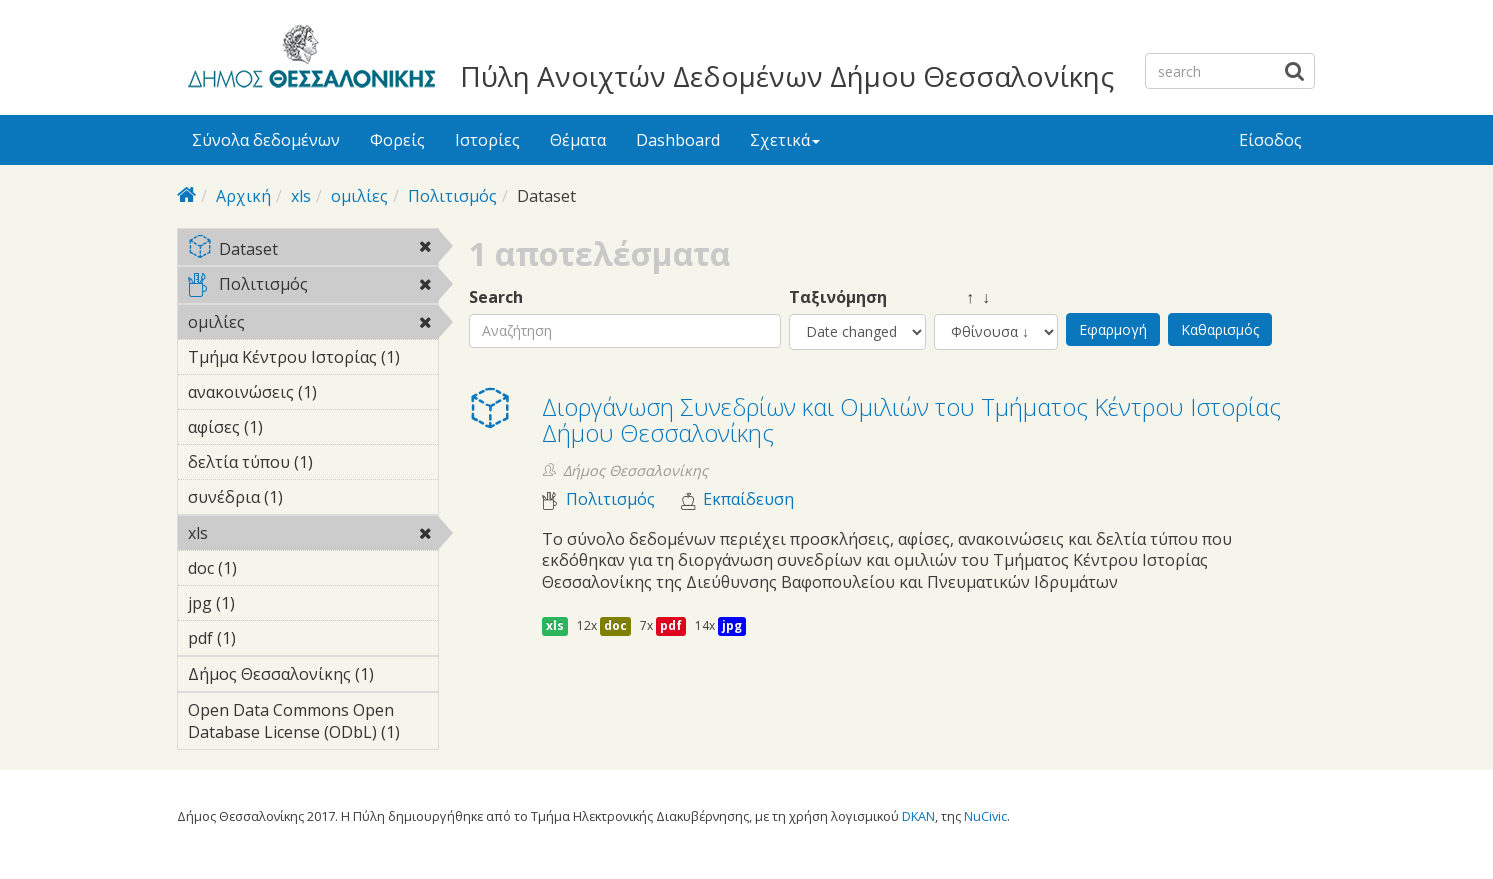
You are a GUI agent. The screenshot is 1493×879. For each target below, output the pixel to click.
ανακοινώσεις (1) (313, 395)
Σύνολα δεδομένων (266, 140)
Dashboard (678, 140)
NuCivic (985, 816)
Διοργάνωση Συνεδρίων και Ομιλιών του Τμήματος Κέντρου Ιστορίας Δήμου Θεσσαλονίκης (911, 419)
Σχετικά (785, 140)
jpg (732, 625)
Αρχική (243, 196)
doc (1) (268, 568)
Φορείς (397, 140)
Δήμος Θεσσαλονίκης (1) (313, 677)
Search (496, 297)
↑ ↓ (962, 297)
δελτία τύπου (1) (313, 465)
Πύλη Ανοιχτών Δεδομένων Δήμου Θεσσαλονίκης (787, 76)
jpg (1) (266, 603)
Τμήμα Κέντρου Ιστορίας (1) (313, 360)
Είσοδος (1270, 140)
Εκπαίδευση (748, 499)
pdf (671, 625)
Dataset (313, 250)
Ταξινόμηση (838, 297)
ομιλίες (359, 196)
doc (615, 625)
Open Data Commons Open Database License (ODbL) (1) (313, 724)
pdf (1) (267, 638)
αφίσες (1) (294, 427)
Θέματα (578, 140)
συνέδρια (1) (313, 500)
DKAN (918, 816)
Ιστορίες (487, 140)
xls (301, 196)
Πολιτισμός (452, 196)
